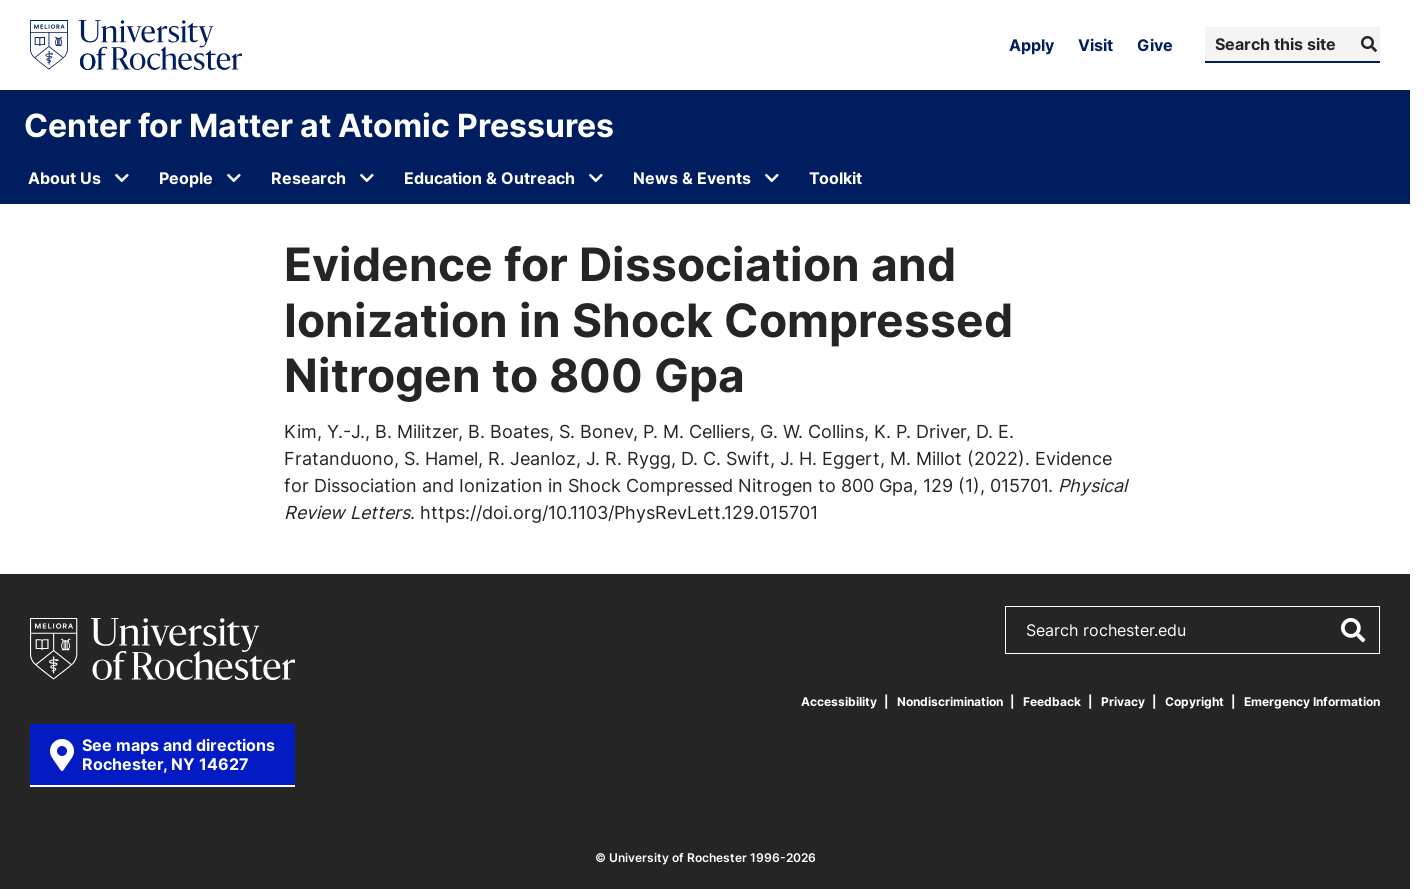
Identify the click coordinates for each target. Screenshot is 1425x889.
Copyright (1194, 701)
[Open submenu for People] (234, 178)
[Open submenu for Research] (367, 178)
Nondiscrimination (950, 701)
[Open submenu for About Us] (122, 178)
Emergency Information (1312, 701)
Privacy (1123, 701)
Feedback (1052, 701)
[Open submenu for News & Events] (772, 178)
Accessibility (839, 701)
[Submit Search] (1366, 44)
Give (1155, 45)
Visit (1095, 45)
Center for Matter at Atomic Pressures (319, 125)
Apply (1031, 45)
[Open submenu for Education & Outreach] (596, 178)
